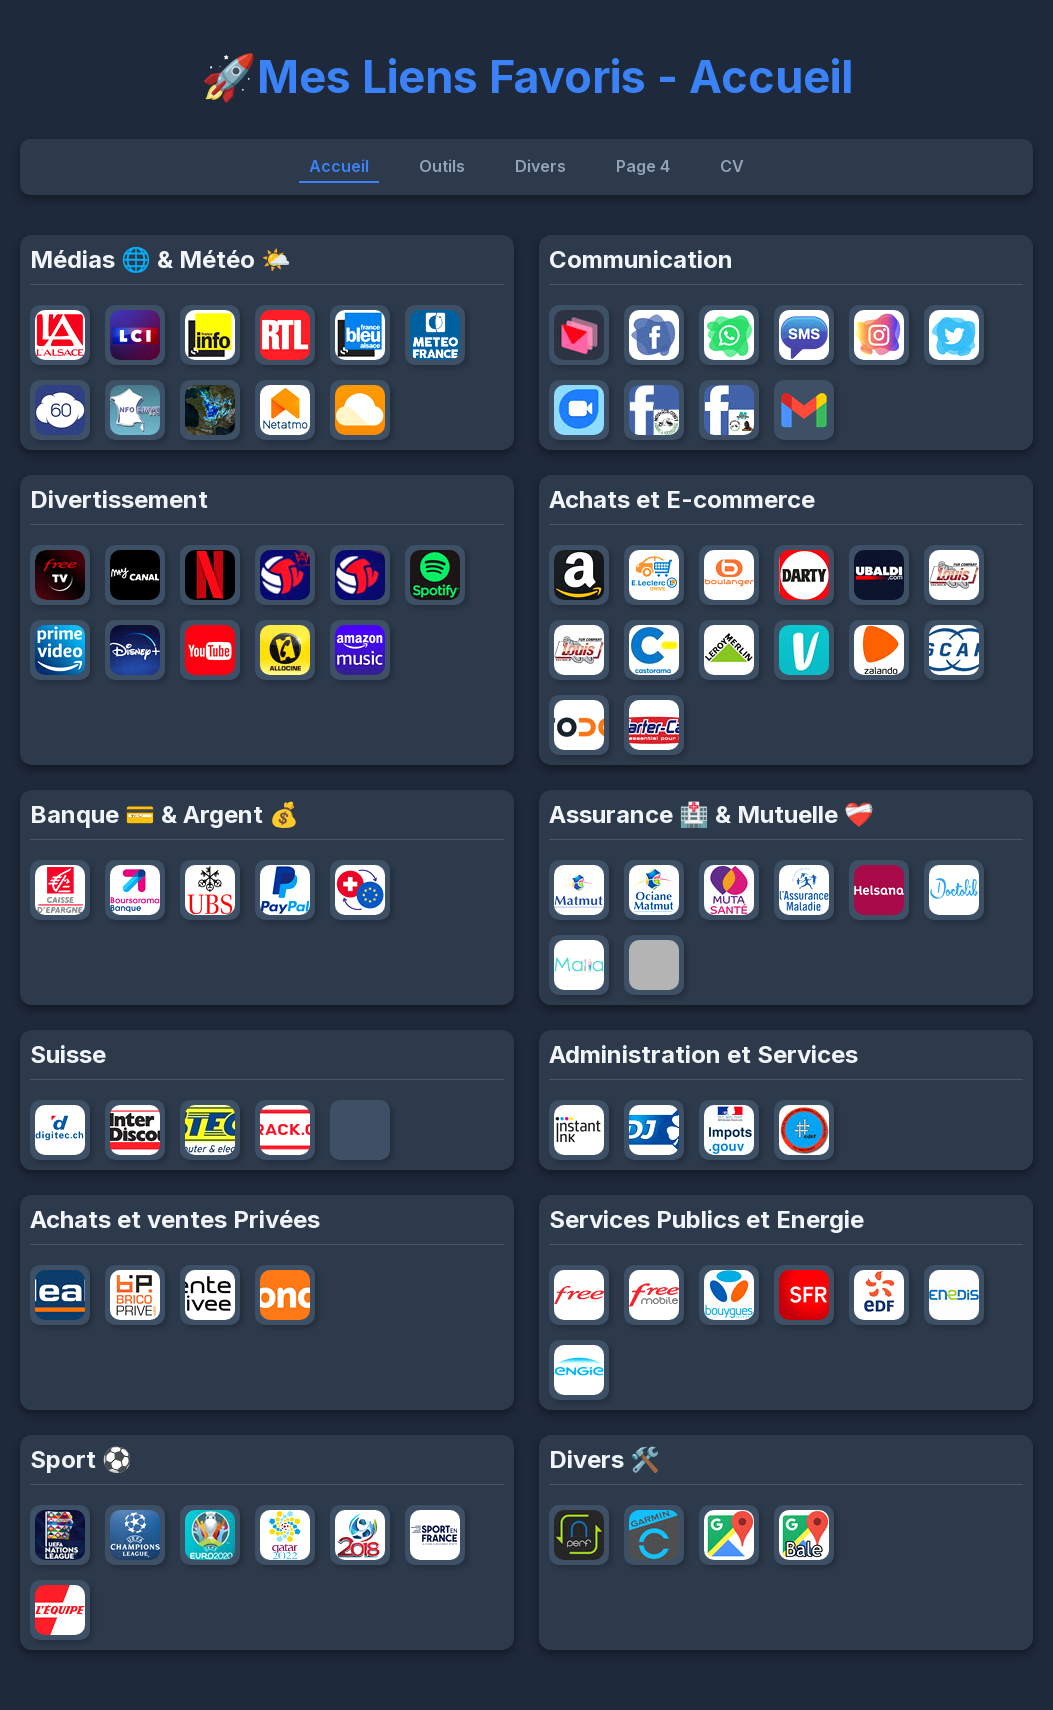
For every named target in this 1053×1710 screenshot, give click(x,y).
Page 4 (643, 166)
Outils (442, 166)
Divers (540, 166)
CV (732, 166)
